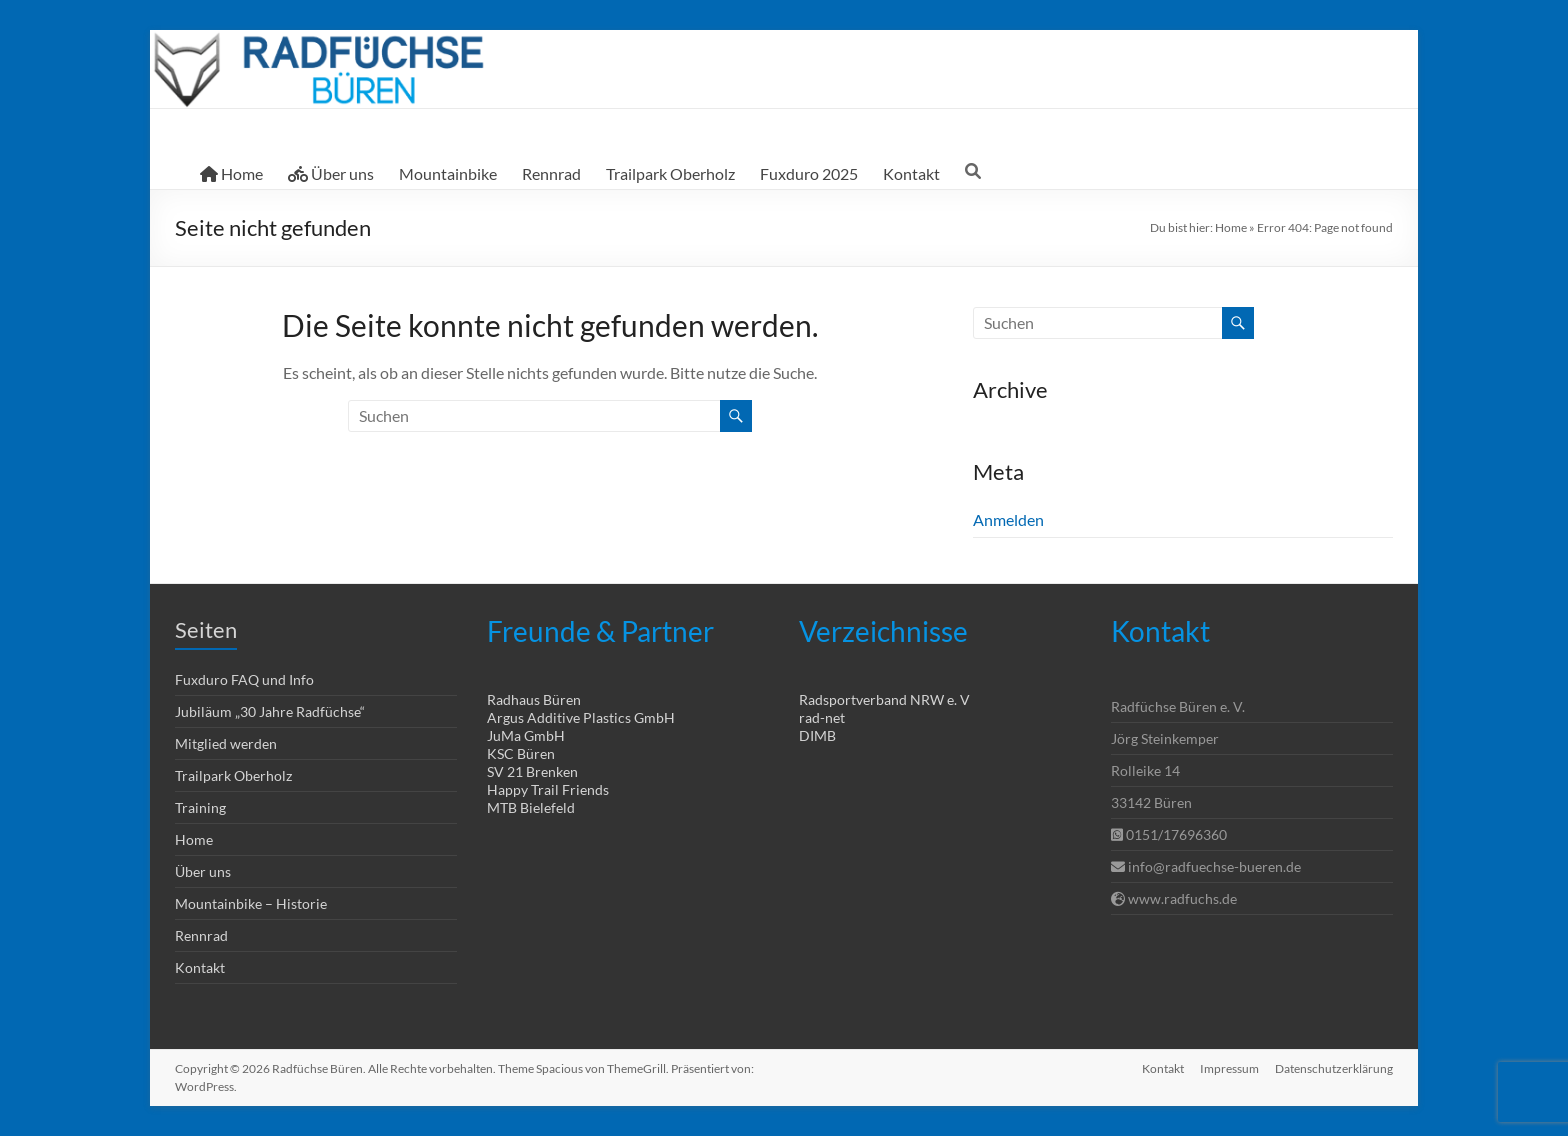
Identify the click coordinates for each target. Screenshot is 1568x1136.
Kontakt (911, 173)
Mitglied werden (226, 743)
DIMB (817, 735)
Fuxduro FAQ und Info (244, 679)
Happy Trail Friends (548, 789)
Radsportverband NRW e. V (884, 699)
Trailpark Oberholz (670, 173)
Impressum (1229, 1068)
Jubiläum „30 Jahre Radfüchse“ (270, 711)
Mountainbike (448, 173)
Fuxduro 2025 (809, 173)
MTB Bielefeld (531, 807)
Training (200, 807)
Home (231, 173)
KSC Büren (521, 753)
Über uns (331, 173)
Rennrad (551, 173)
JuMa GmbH (526, 735)
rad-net (822, 717)
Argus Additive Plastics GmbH (581, 717)
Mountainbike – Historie (251, 903)
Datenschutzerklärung (1334, 1068)
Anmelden (1008, 519)
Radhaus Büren (534, 699)
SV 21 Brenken (532, 771)
